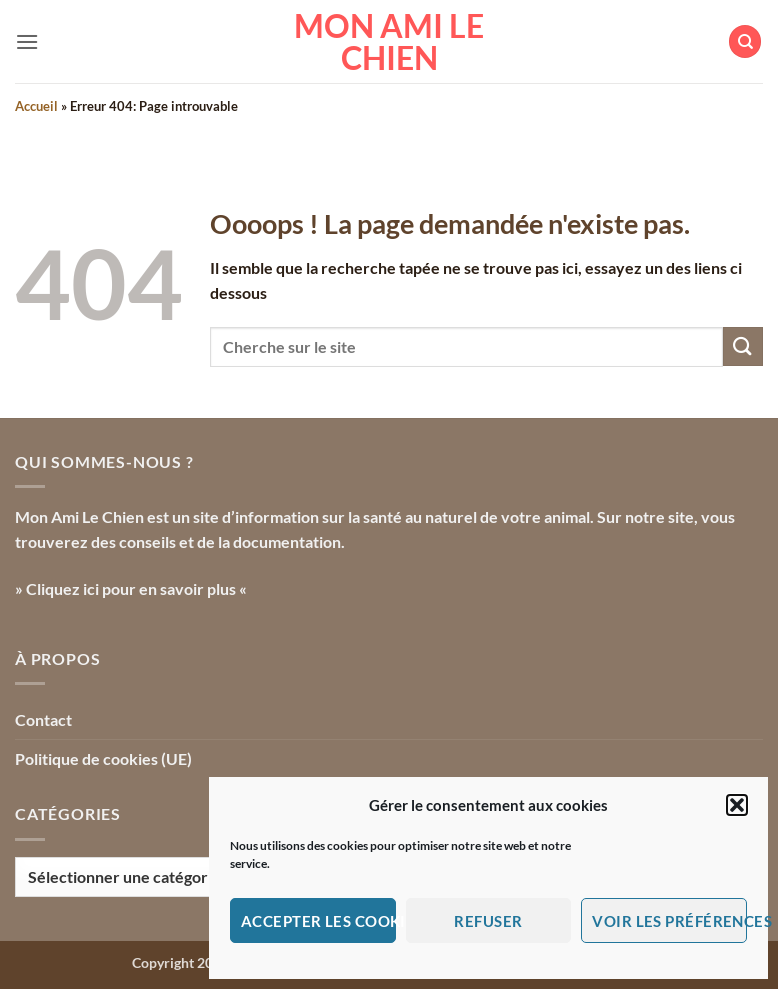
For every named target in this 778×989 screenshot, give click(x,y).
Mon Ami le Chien (389, 42)
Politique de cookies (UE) (103, 758)
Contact (43, 719)
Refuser (488, 921)
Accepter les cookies (318, 921)
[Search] (745, 41)
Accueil (36, 106)
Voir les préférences (669, 921)
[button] (737, 805)
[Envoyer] (743, 346)
